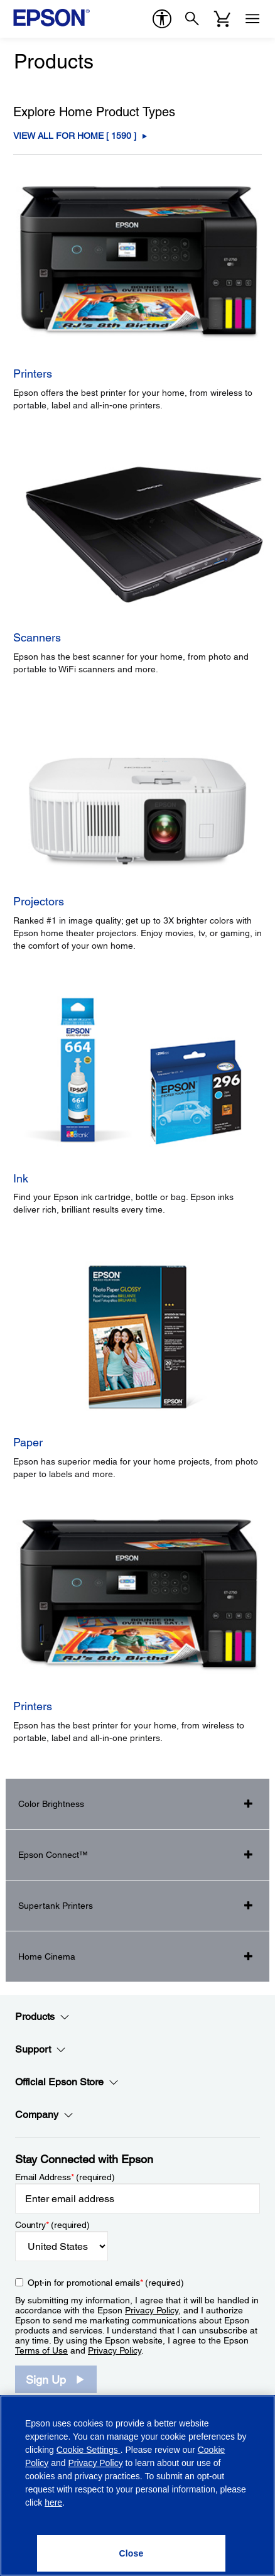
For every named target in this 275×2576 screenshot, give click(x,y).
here (53, 2502)
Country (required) (52, 2225)
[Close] (131, 2553)
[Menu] (252, 19)
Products (42, 2017)
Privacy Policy (151, 2310)
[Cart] (222, 19)
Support (40, 2049)
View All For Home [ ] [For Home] (74, 136)
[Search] (192, 19)
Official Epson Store (67, 2082)
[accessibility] (162, 19)
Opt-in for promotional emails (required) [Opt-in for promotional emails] (106, 2283)
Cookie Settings (89, 2450)
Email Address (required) (65, 2177)
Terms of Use (41, 2350)
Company (44, 2115)
